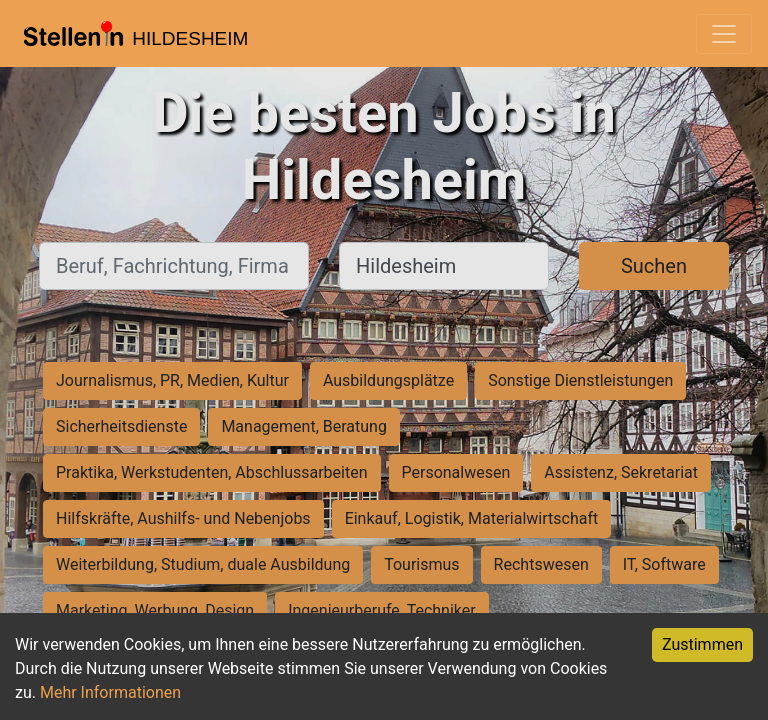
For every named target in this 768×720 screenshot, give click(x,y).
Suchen (654, 266)
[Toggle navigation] (724, 34)
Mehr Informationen (110, 692)
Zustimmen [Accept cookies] (702, 644)
